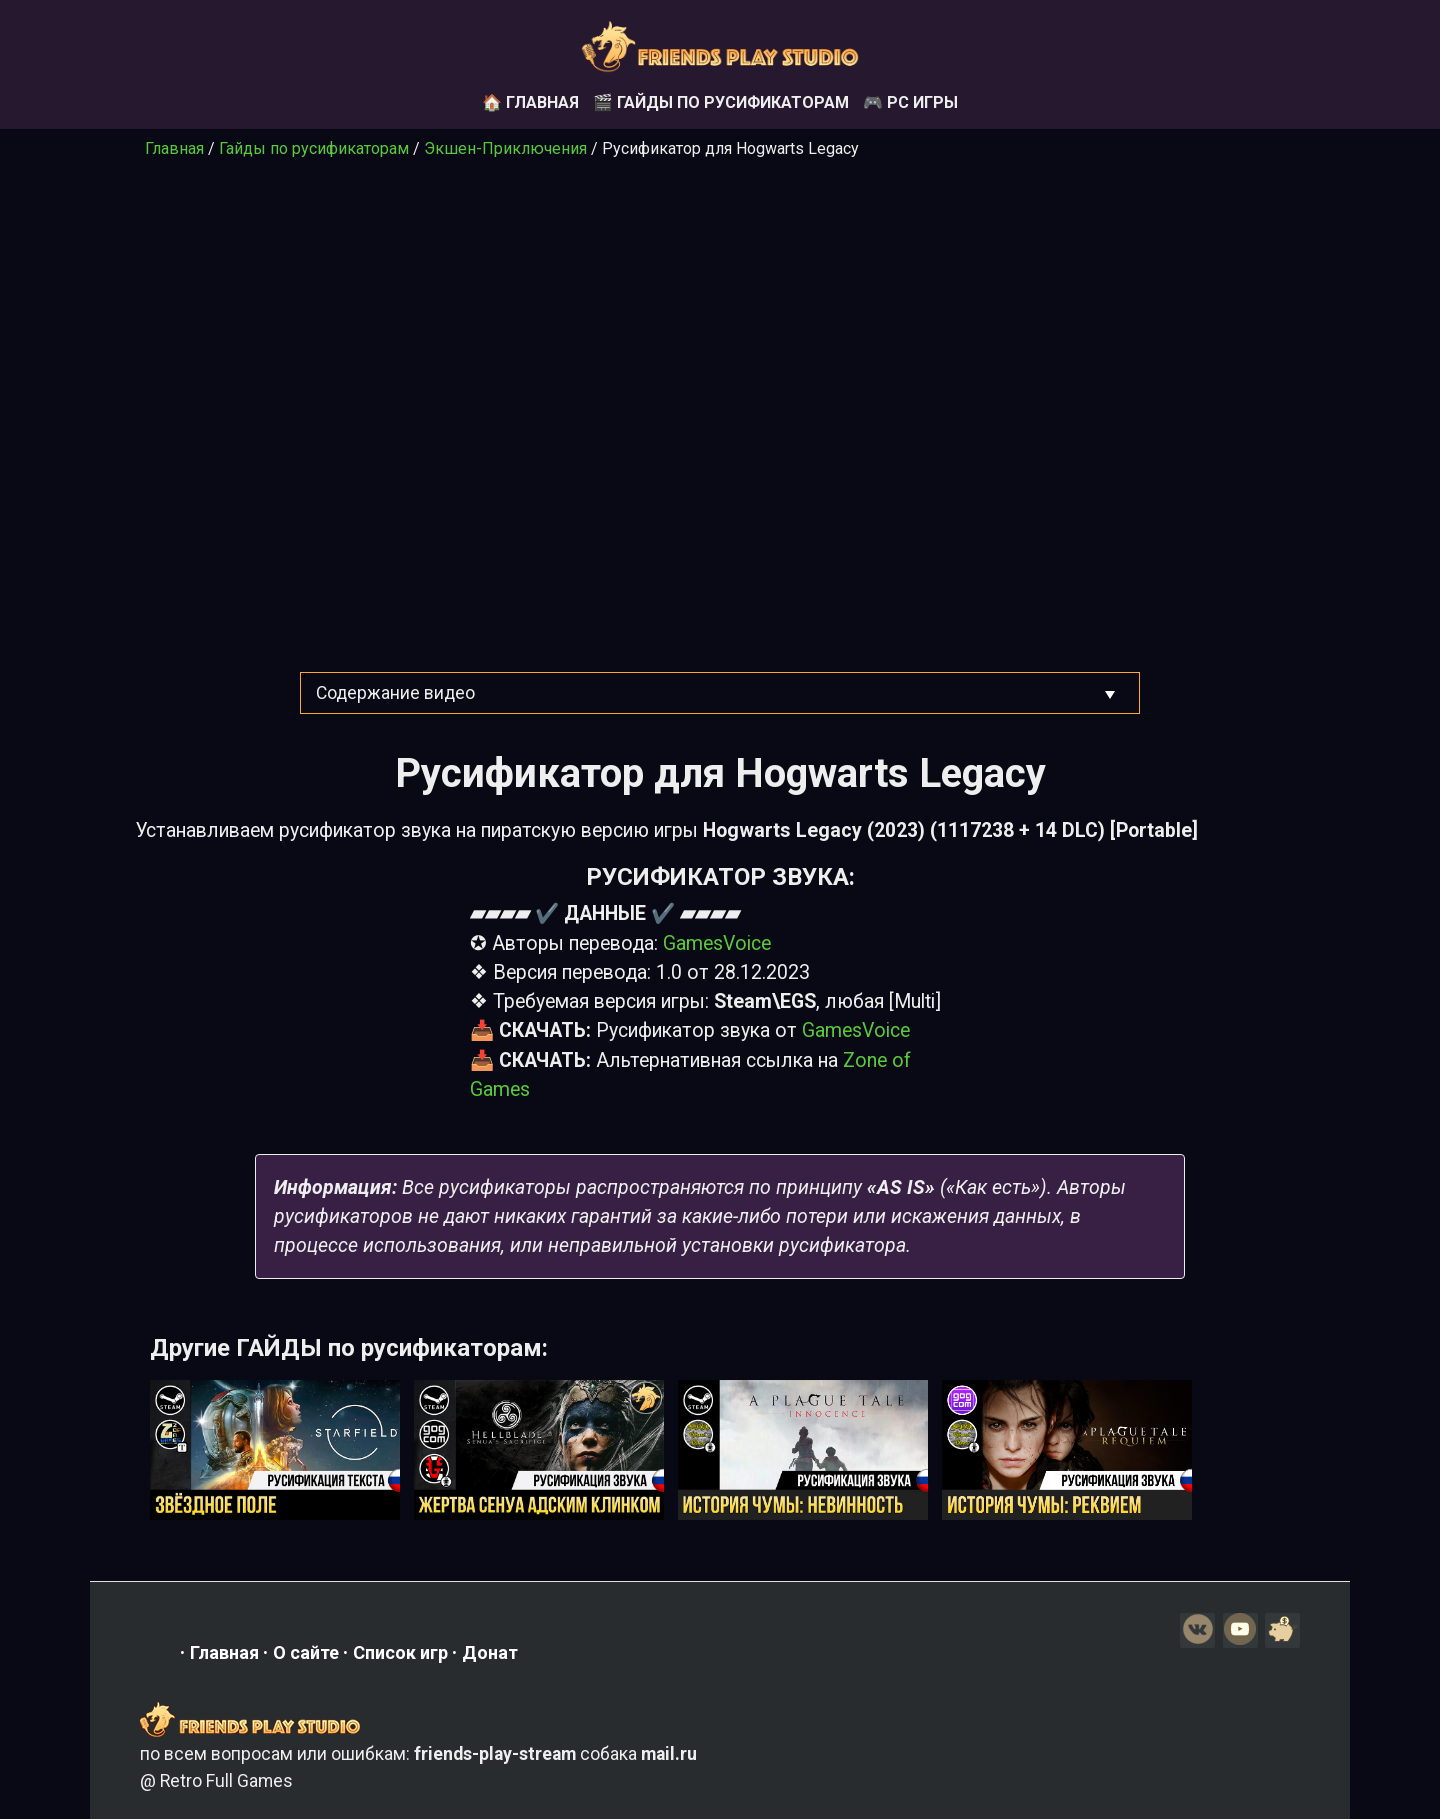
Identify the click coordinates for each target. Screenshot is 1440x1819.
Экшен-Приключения (505, 148)
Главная (174, 148)
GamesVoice (717, 943)
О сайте (306, 1652)
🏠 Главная (530, 102)
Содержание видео (395, 693)
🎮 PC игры (910, 102)
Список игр (400, 1652)
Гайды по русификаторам (314, 148)
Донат (490, 1652)
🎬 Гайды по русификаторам (721, 102)
